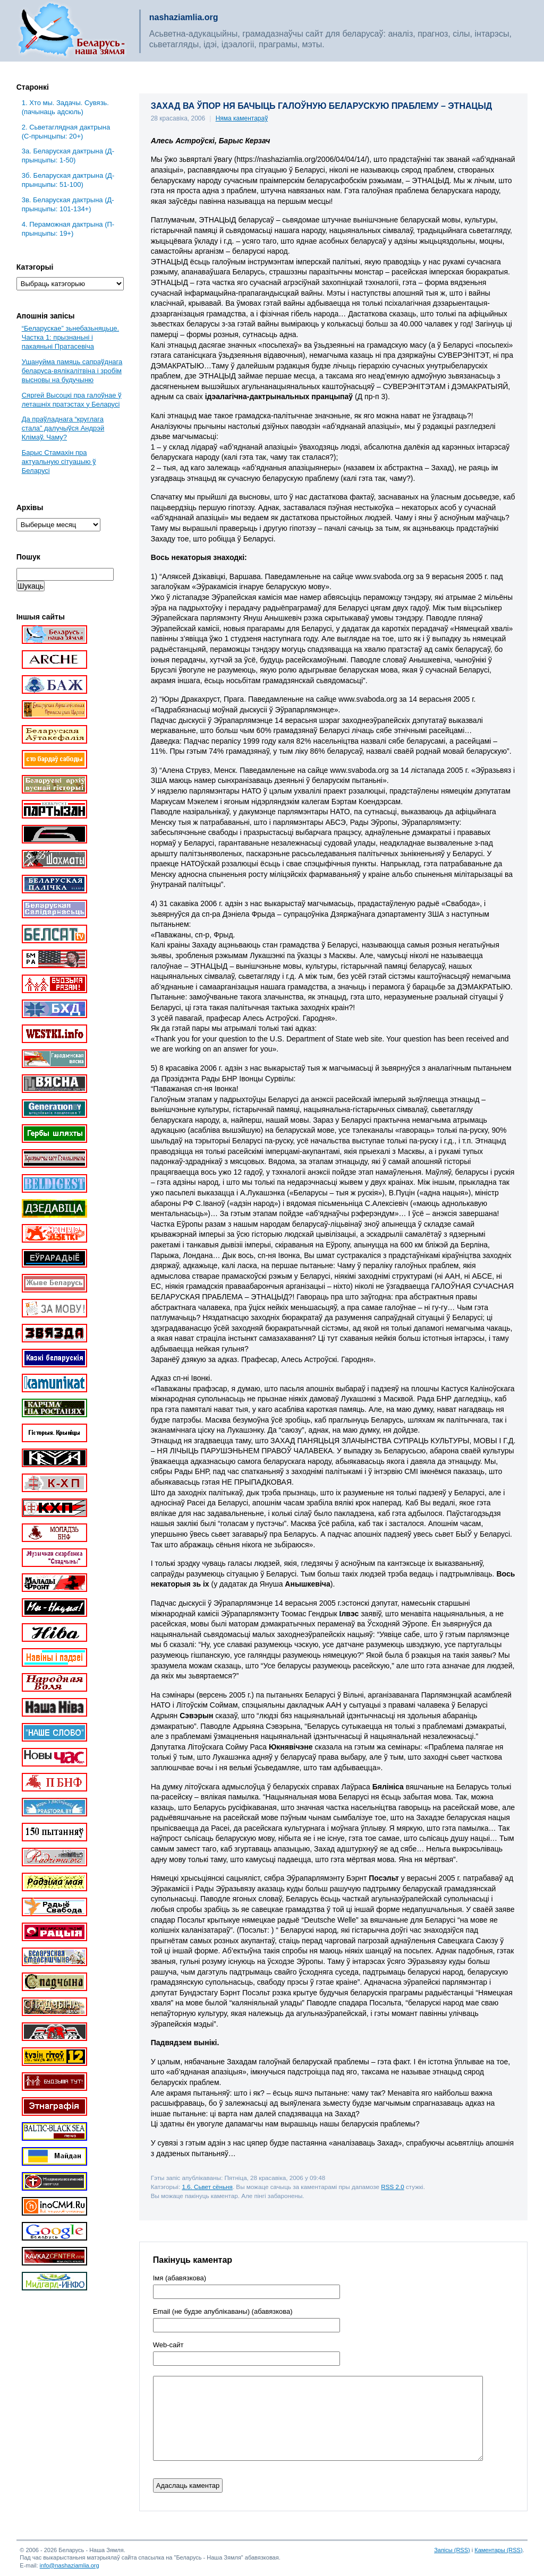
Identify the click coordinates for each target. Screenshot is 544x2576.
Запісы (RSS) (452, 2550)
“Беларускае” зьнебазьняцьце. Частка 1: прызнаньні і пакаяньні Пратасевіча (70, 337)
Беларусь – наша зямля (71, 31)
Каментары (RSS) (498, 2550)
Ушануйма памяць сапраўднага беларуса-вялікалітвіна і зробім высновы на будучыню (72, 371)
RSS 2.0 (392, 2186)
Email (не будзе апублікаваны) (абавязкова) (223, 2311)
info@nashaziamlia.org (69, 2565)
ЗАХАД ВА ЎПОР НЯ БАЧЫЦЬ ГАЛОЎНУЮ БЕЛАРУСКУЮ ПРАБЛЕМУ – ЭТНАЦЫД (321, 105)
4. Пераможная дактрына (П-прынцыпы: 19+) (68, 228)
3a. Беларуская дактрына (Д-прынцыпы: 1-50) (68, 155)
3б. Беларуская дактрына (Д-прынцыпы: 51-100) (68, 179)
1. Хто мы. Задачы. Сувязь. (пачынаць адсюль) (65, 107)
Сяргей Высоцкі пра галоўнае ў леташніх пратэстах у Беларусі (72, 399)
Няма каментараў (242, 118)
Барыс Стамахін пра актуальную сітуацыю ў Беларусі (59, 462)
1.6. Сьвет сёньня (207, 2186)
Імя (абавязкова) (179, 2278)
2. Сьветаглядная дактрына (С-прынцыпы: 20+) (66, 131)
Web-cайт (168, 2345)
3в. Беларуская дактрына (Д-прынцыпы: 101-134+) (68, 204)
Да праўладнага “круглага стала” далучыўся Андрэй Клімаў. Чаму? (63, 428)
